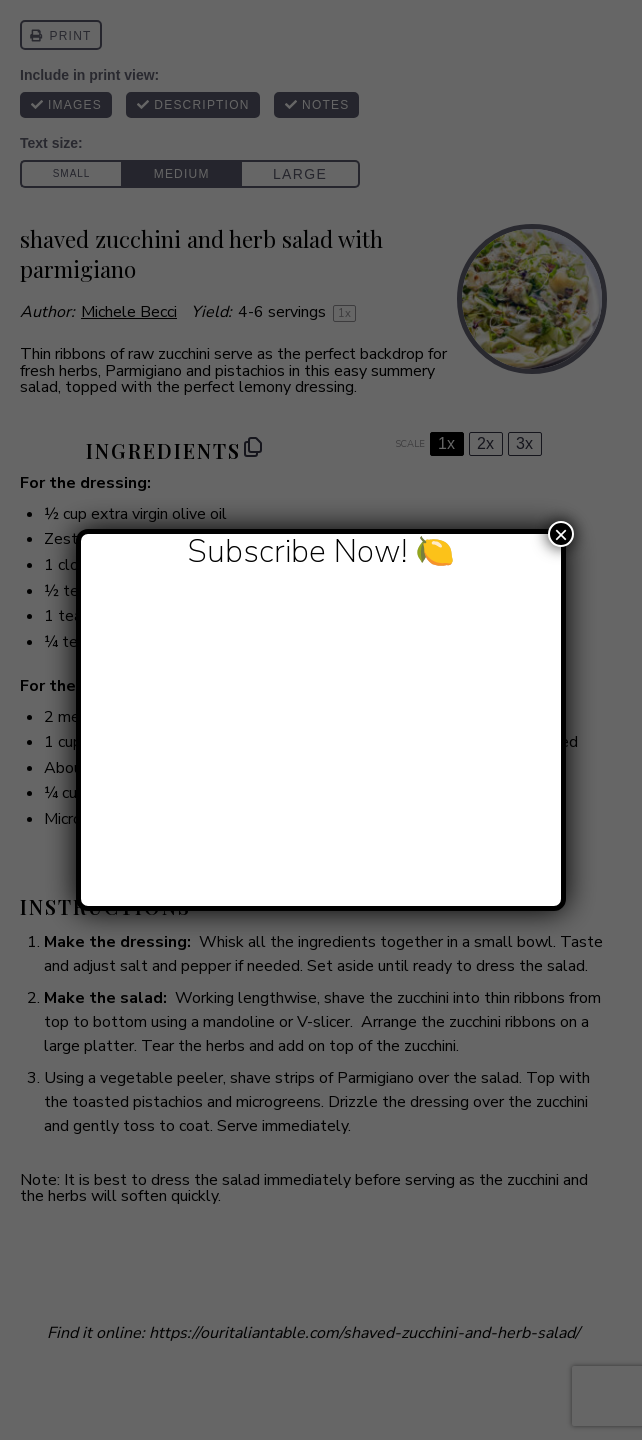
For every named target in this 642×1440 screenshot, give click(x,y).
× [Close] (561, 534)
